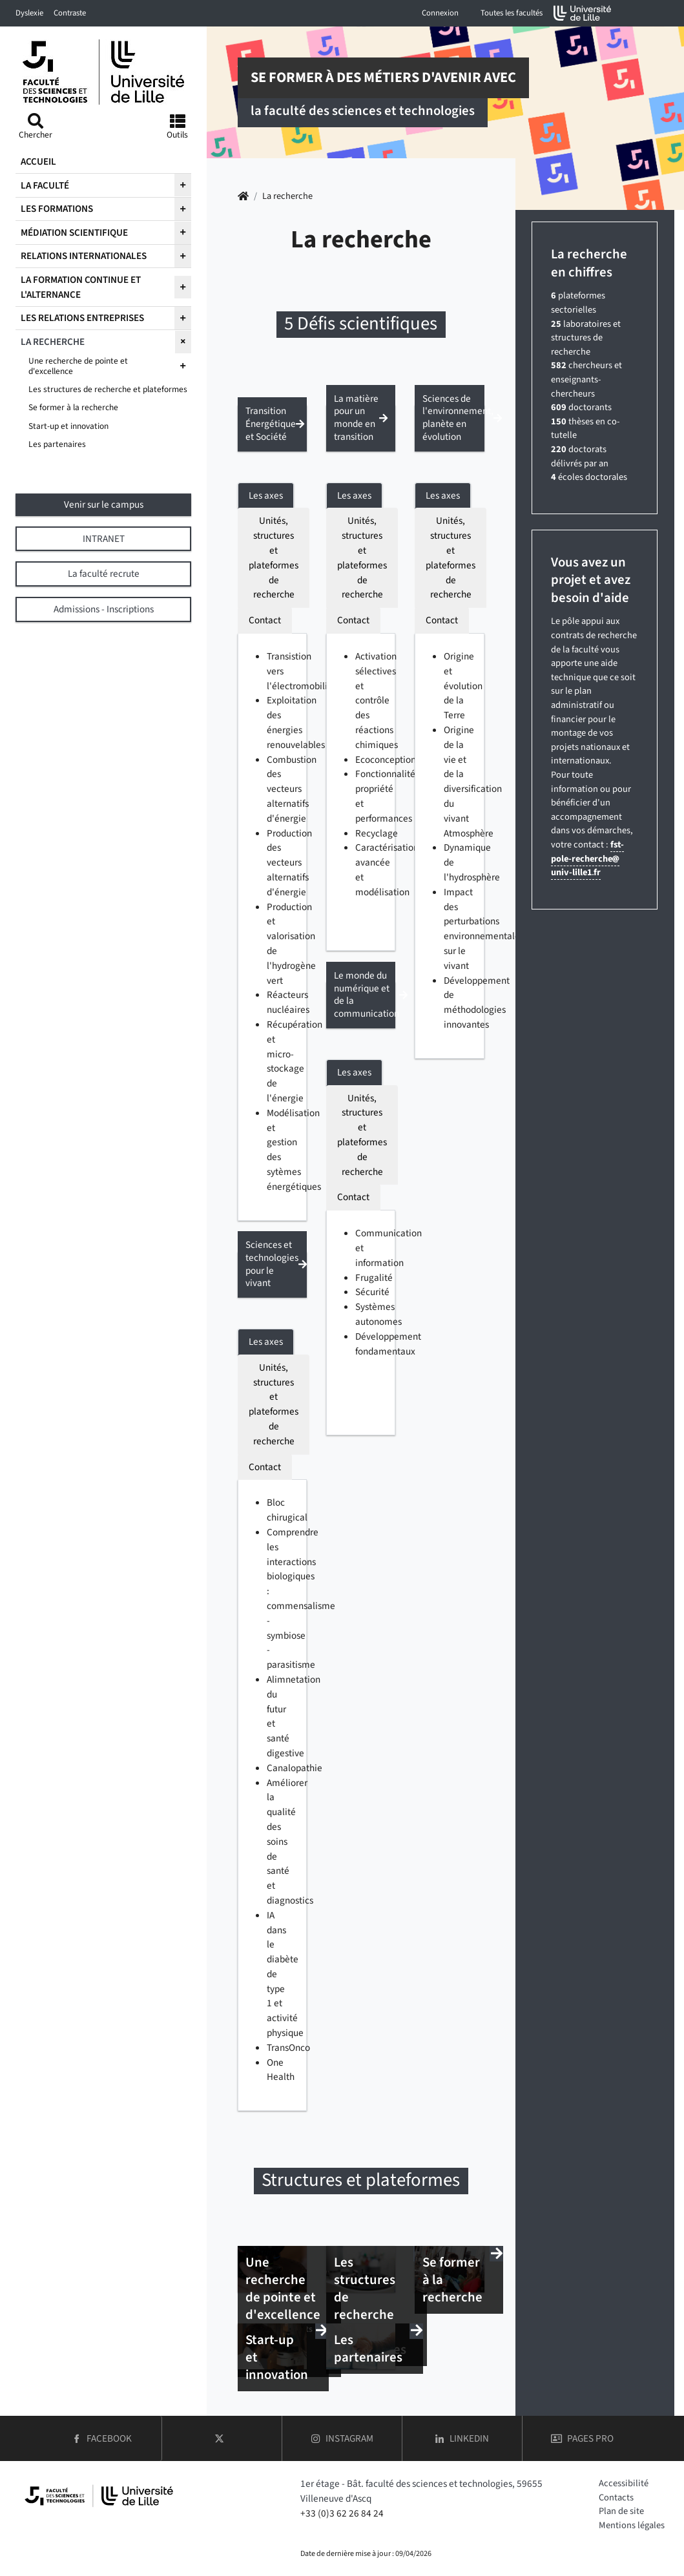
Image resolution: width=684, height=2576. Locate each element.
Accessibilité (623, 2483)
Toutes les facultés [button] (512, 13)
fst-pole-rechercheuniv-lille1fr (587, 858)
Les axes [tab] (266, 495)
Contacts (616, 2497)
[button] (272, 428)
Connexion (440, 13)
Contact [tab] (265, 620)
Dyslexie (29, 13)
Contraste (70, 13)
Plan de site (621, 2511)
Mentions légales (632, 2525)
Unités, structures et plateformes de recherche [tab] (273, 557)
